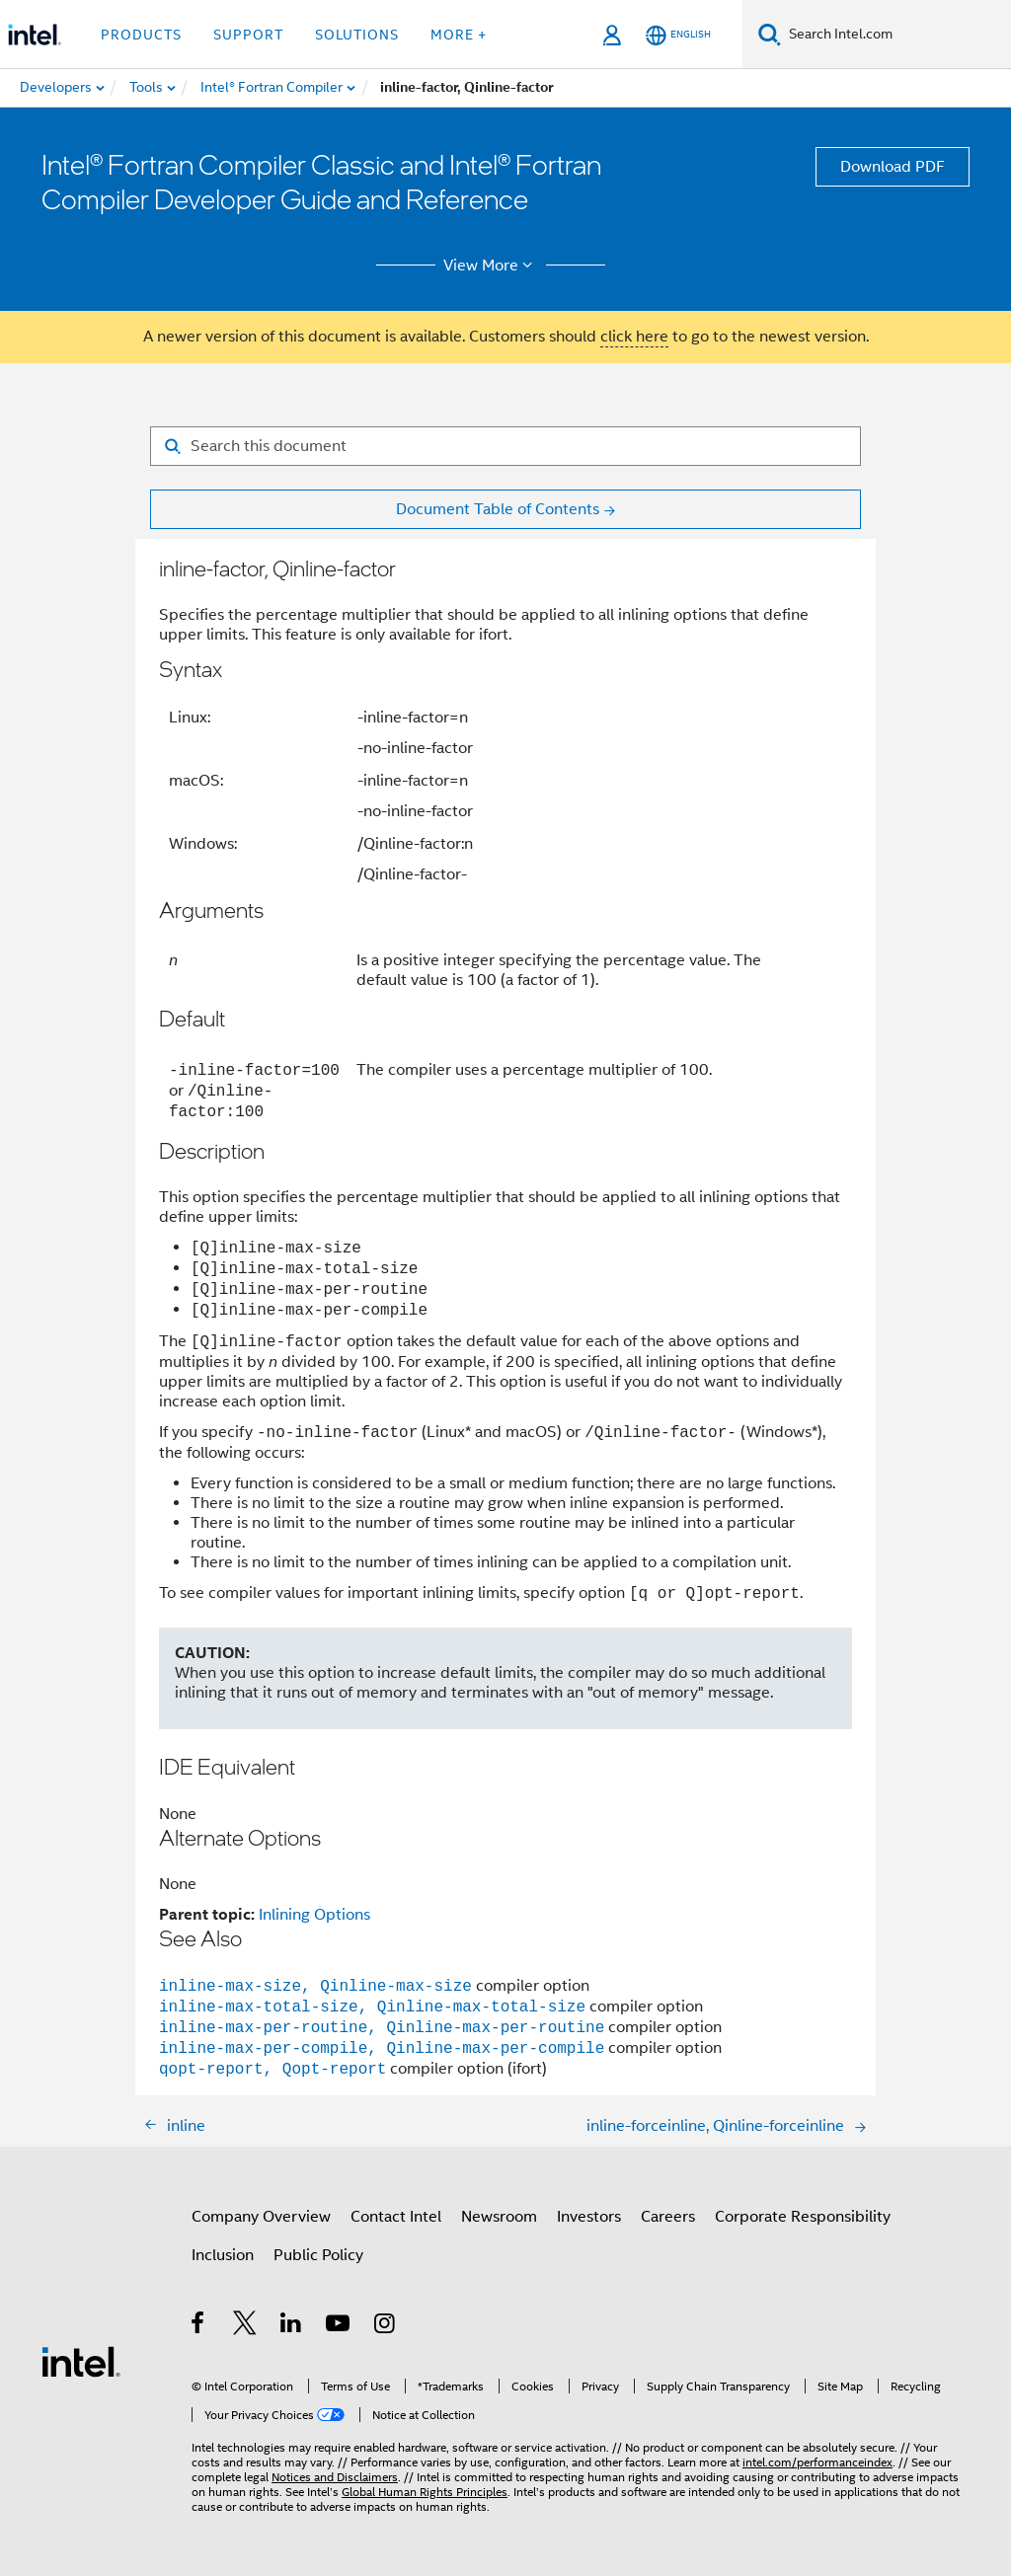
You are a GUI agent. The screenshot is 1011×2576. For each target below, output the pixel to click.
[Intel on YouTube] (339, 2326)
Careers (668, 2217)
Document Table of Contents (497, 509)
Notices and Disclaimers (335, 2476)
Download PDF (892, 167)
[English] (678, 35)
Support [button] (248, 34)
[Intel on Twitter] (245, 2326)
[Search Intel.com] (896, 34)
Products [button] (141, 34)
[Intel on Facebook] (199, 2326)
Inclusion (223, 2255)
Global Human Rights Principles (424, 2491)
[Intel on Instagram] (385, 2326)
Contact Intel (395, 2217)
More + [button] (458, 34)
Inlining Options (314, 1915)
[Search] (769, 34)
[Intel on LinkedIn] (291, 2326)
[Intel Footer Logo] (80, 2361)
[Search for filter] (505, 446)
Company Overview (261, 2217)
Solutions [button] (357, 34)
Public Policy (318, 2255)
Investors (589, 2217)
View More (491, 265)
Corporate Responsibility (803, 2217)
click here (634, 336)
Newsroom (499, 2217)
